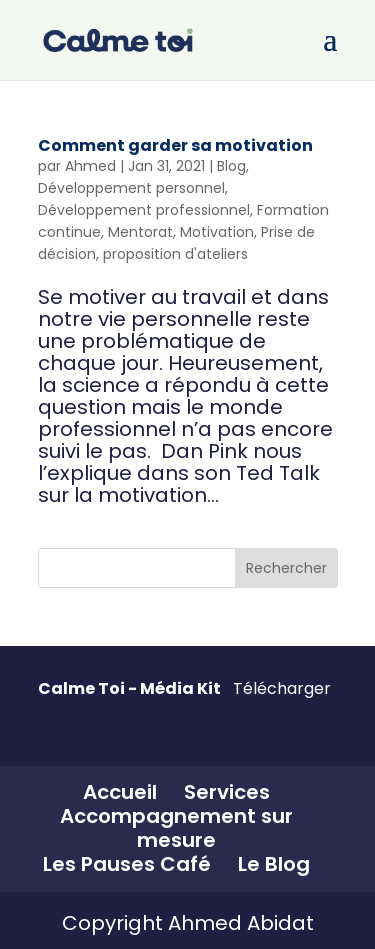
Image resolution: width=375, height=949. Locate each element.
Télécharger (282, 689)
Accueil (120, 792)
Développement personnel (131, 188)
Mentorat (140, 232)
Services (227, 792)
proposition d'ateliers (175, 254)
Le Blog (274, 864)
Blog (231, 166)
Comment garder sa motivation (175, 145)
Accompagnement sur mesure (176, 828)
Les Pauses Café (127, 864)
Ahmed (90, 166)
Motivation (217, 232)
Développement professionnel (144, 210)
